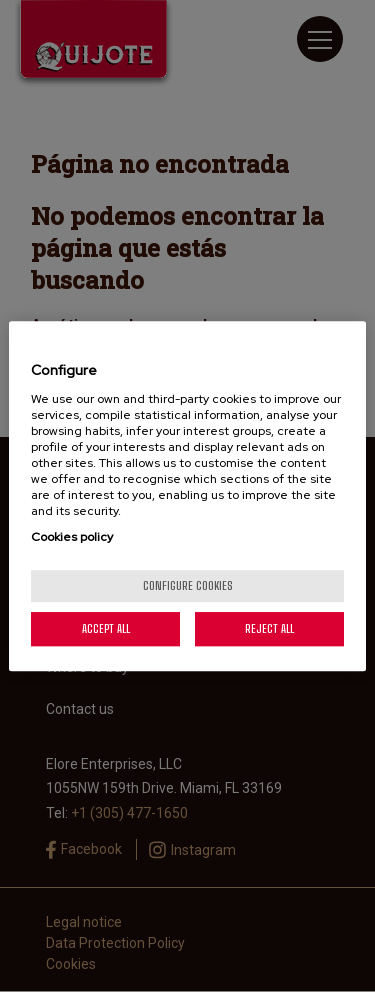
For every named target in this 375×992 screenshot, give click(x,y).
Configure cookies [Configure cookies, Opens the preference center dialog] (188, 585)
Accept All (106, 628)
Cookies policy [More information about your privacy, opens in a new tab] (72, 537)
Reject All (269, 628)
